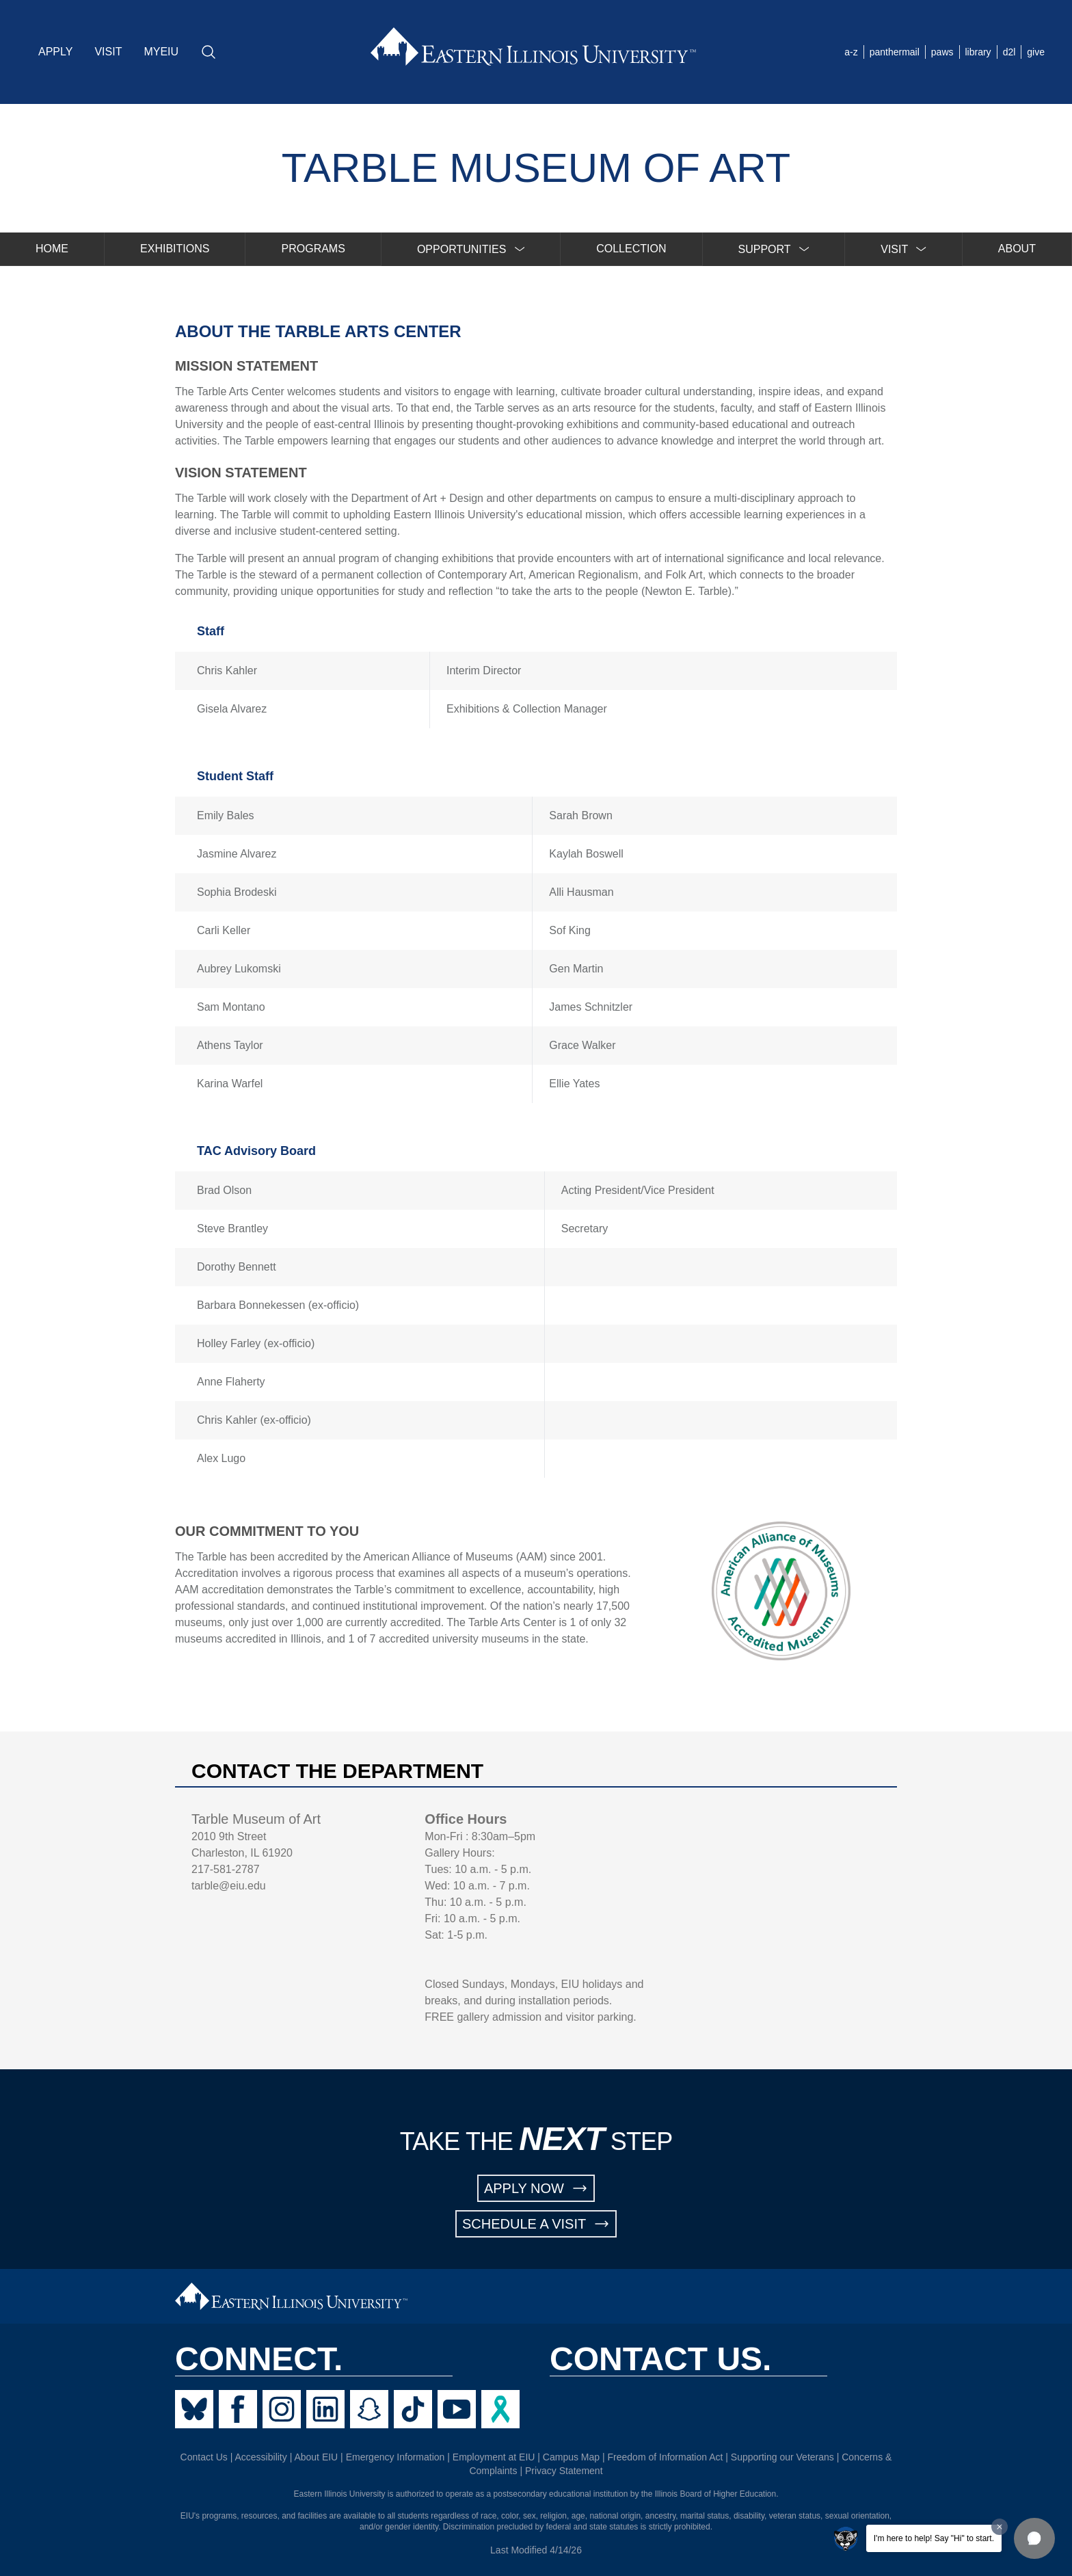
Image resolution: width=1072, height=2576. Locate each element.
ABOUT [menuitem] (1017, 248)
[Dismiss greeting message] (999, 2527)
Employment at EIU (494, 2457)
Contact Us (204, 2457)
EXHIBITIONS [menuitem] (174, 248)
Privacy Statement (564, 2470)
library (978, 52)
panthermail (895, 52)
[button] (1034, 2538)
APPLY (55, 51)
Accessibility (261, 2457)
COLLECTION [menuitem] (631, 248)
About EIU (316, 2457)
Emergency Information (395, 2457)
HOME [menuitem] (52, 248)
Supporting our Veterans (782, 2457)
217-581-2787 (225, 1869)
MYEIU (161, 51)
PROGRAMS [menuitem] (313, 248)
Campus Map (571, 2457)
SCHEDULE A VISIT (536, 2224)
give (1036, 52)
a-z (850, 52)
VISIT (108, 51)
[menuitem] (471, 249)
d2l (1009, 52)
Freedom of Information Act (665, 2457)
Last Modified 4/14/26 (536, 2550)
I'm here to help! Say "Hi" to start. (934, 2538)
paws (942, 52)
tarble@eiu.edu (228, 1885)
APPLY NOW (536, 2188)
